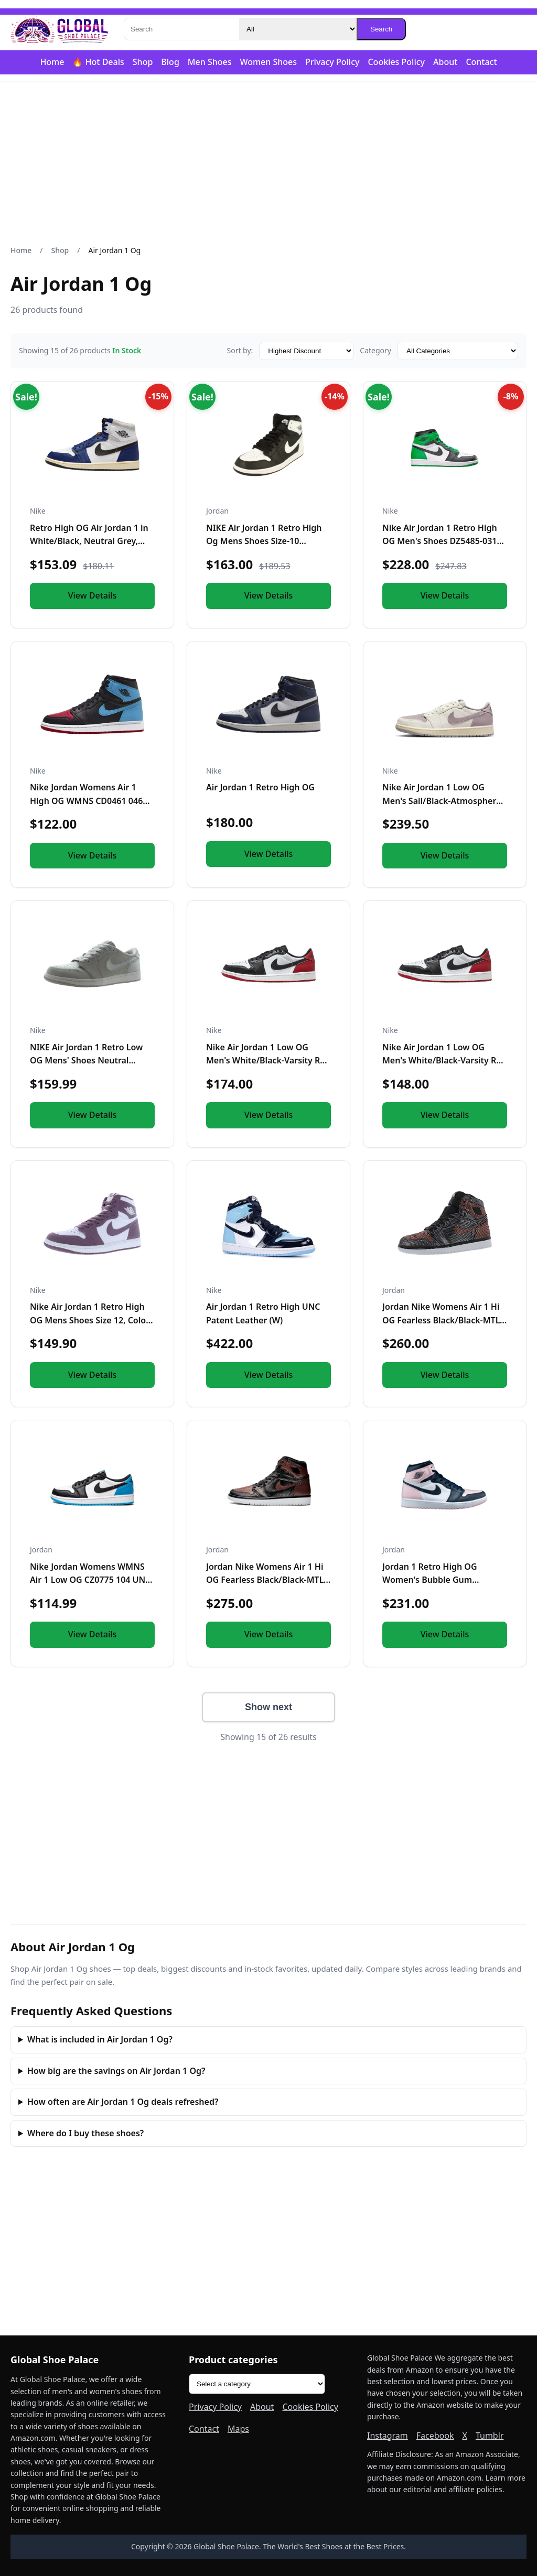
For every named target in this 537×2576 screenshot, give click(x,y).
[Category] (298, 29)
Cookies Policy (396, 62)
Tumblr (490, 2435)
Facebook (435, 2435)
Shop (143, 62)
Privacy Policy (332, 62)
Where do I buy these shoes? (85, 2133)
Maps (238, 2428)
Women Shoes (268, 62)
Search (381, 29)
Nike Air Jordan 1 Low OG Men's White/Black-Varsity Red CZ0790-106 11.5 (268, 1060)
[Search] (181, 29)
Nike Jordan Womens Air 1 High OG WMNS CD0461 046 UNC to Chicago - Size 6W (86, 800)
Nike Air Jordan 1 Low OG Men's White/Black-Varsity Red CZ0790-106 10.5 (444, 1060)
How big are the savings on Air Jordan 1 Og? (116, 2071)
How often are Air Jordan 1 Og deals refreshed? (122, 2101)
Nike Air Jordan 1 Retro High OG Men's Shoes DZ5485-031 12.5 (439, 541)
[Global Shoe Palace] (59, 29)
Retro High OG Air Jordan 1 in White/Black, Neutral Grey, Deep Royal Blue (89, 541)
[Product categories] (257, 2384)
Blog (170, 62)
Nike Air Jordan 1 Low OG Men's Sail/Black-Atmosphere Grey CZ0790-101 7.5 (441, 800)
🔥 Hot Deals (98, 62)
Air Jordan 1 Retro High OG (260, 787)
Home (52, 62)
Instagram (387, 2435)
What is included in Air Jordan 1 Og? (100, 2039)
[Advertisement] (268, 163)
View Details (92, 595)
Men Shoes (210, 62)
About (445, 62)
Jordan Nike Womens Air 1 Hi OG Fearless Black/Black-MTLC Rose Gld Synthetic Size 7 (443, 1320)
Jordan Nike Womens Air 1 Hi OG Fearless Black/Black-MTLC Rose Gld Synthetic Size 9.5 (267, 1580)
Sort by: (240, 350)
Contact (481, 62)
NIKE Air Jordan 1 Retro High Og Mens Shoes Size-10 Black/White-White (264, 541)
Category (375, 350)
